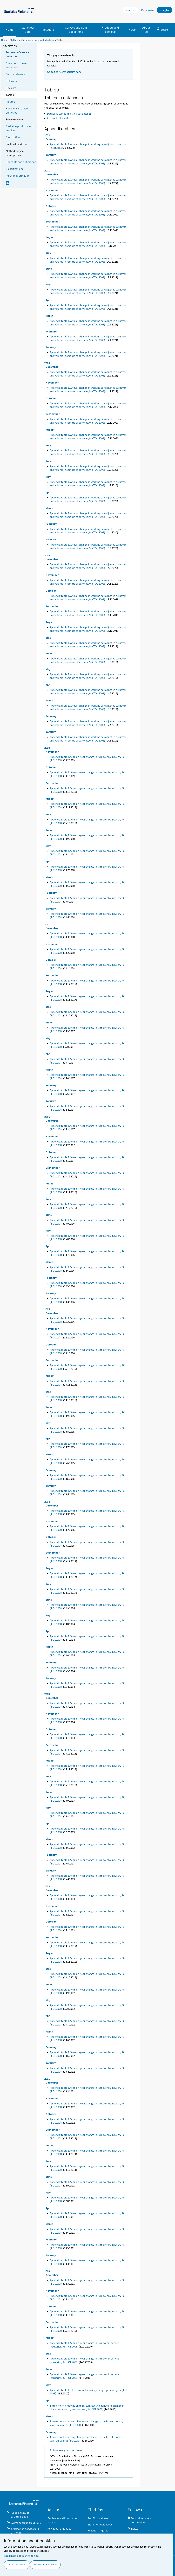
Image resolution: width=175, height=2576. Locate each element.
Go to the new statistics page (64, 71)
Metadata (48, 29)
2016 (47, 1117)
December (52, 174)
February (51, 139)
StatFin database (98, 2518)
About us (146, 29)
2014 (47, 1501)
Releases (11, 81)
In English (164, 10)
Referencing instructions (65, 2450)
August (50, 237)
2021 (47, 170)
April (48, 300)
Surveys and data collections (76, 29)
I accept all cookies (17, 2564)
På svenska (147, 10)
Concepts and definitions (21, 161)
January (51, 154)
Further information (18, 175)
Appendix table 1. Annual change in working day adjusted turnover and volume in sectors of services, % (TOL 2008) (88, 161)
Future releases (15, 74)
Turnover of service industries (38, 40)
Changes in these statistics (16, 65)
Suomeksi (130, 10)
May (48, 284)
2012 (47, 1886)
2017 (47, 924)
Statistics (15, 40)
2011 (47, 2078)
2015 (47, 1309)
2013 (47, 1694)
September (52, 221)
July (48, 253)
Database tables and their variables (69, 113)
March (49, 315)
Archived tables (57, 118)
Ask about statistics (59, 2528)
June (49, 268)
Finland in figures (98, 2530)
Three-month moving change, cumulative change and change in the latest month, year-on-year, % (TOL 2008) (87, 2407)
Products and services (110, 29)
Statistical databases (100, 2524)
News (132, 29)
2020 (47, 363)
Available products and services (19, 128)
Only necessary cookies (45, 2564)
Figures (10, 101)
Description (13, 137)
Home (10, 29)
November (52, 190)
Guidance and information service (63, 2520)
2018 (47, 747)
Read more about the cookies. (21, 2555)
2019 (47, 555)
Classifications (15, 168)
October (51, 206)
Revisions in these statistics (17, 110)
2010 (47, 2271)
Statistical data (27, 29)
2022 (47, 135)
